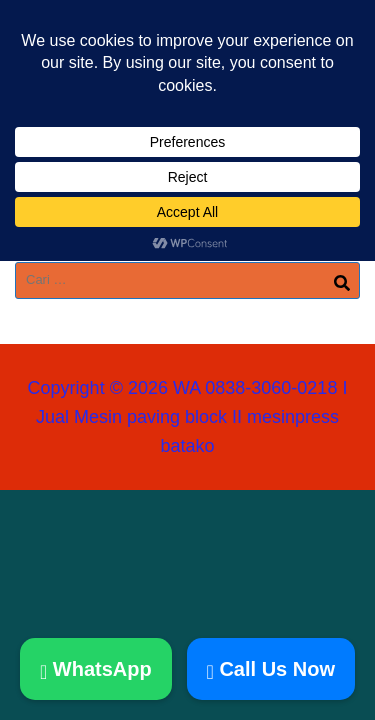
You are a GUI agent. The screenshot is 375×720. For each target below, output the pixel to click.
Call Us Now (271, 669)
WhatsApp (96, 669)
